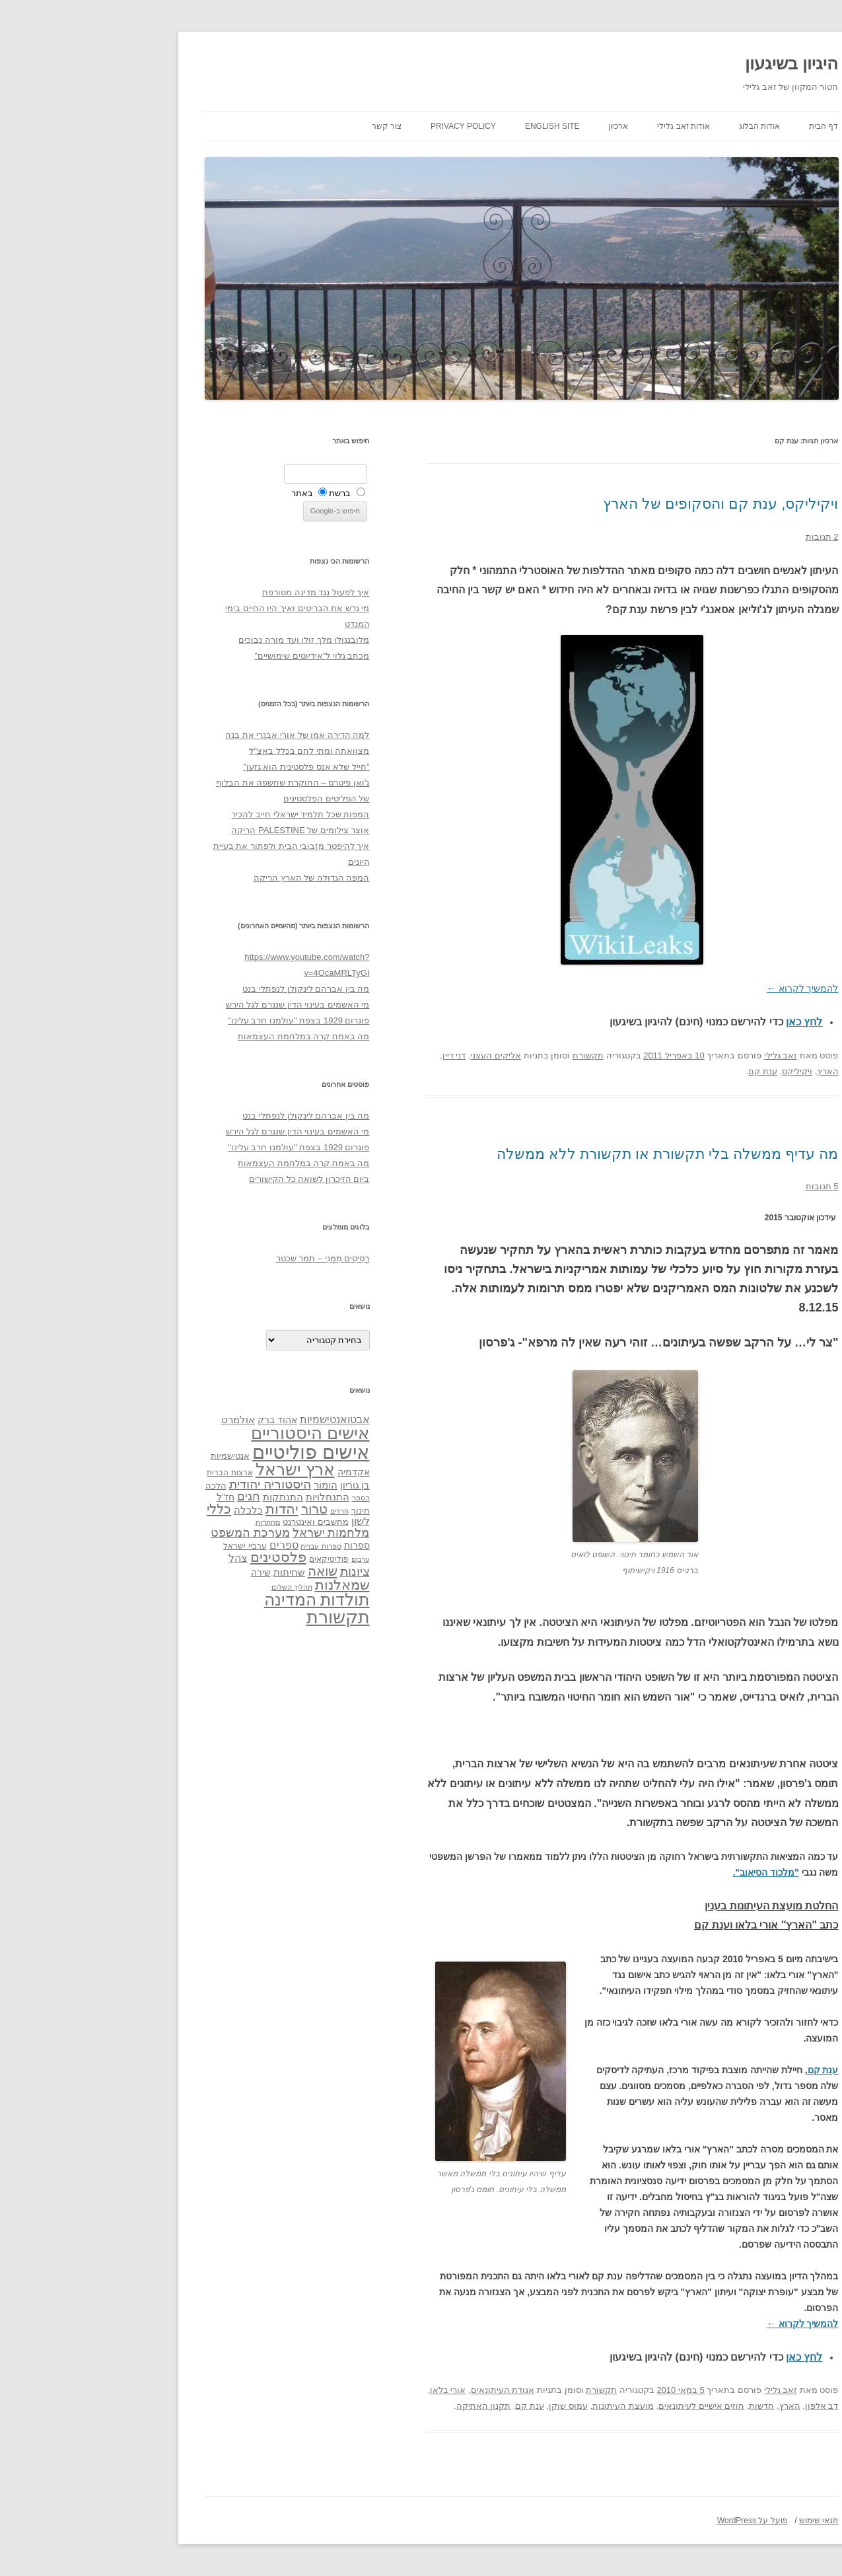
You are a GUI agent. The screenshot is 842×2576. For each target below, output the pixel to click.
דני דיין (354, 1055)
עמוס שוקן (467, 2406)
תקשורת (487, 1055)
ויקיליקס (697, 1071)
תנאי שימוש (718, 2520)
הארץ (727, 1071)
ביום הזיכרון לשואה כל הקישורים (209, 1179)
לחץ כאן (703, 1021)
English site (452, 126)
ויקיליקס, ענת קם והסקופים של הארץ (620, 504)
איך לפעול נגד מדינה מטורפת (215, 592)
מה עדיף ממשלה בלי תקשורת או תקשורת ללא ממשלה (567, 1154)
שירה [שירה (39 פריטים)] (160, 1572)
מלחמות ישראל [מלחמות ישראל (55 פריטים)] (230, 1532)
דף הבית (723, 126)
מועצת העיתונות (522, 2406)
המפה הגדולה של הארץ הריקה (211, 878)
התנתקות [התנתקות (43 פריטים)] (182, 1496)
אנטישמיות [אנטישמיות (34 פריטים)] (129, 1456)
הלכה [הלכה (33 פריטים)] (115, 1485)
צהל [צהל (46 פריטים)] (137, 1558)
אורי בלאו (348, 2390)
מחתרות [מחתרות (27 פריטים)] (167, 1522)
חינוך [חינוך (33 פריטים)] (260, 1511)
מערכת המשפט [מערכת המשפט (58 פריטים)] (150, 1532)
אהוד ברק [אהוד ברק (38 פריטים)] (177, 1420)
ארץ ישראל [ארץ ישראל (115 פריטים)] (194, 1469)
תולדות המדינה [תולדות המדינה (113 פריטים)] (216, 1599)
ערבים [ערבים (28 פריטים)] (260, 1559)
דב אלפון (721, 2406)
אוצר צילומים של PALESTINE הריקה (200, 830)
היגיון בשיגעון (691, 63)
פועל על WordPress (652, 2520)
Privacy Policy (363, 126)
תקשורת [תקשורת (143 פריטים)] (237, 1617)
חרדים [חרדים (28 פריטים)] (239, 1511)
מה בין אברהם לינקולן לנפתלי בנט (205, 989)
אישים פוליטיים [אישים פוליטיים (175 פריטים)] (210, 1452)
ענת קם (662, 1071)
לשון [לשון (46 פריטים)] (260, 1521)
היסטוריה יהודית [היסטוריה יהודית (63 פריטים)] (170, 1484)
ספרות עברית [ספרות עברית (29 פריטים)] (220, 1546)
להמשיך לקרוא (702, 988)
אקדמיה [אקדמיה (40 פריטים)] (253, 1472)
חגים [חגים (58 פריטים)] (148, 1496)
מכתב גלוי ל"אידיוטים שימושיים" (211, 656)
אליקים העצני (395, 1055)
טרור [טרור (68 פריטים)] (214, 1509)
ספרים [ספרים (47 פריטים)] (183, 1545)
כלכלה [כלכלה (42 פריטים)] (147, 1510)
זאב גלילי (680, 1055)
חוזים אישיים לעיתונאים (601, 2406)
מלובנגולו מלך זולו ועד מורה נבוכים (203, 640)
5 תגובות (721, 1186)
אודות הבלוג (659, 126)
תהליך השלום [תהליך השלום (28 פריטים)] (191, 1587)
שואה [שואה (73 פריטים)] (222, 1570)
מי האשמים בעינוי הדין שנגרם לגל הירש (197, 1005)
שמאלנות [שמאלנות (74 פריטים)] (242, 1584)
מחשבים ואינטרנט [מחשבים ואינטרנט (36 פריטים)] (215, 1522)
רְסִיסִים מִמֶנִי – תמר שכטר (222, 1258)
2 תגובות (721, 537)
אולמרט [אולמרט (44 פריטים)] (138, 1419)
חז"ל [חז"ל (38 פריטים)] (125, 1497)
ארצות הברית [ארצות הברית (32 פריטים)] (129, 1472)
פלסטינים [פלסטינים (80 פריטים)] (178, 1557)
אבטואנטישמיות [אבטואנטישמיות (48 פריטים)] (234, 1419)
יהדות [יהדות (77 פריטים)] (181, 1508)
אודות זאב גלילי (583, 126)
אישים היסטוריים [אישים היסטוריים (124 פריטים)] (210, 1433)
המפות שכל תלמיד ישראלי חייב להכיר (200, 814)
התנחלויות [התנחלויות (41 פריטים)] (227, 1497)
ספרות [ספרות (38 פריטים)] (256, 1545)
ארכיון (518, 126)
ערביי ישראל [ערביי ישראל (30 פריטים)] (144, 1545)
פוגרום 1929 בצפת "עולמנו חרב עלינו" (198, 1020)
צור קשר (286, 126)
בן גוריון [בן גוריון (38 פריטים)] (254, 1485)
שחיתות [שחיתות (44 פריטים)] (189, 1572)
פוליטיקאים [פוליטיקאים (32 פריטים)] (228, 1559)
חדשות (661, 2406)
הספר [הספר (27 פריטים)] (260, 1498)
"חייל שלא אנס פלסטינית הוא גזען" (206, 767)
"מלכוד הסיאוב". (666, 1872)
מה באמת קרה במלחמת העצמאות (203, 1036)
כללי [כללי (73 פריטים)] (118, 1508)
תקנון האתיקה (383, 2406)
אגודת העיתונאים (402, 2390)
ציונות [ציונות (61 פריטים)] (254, 1571)
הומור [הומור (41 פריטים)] (225, 1485)
